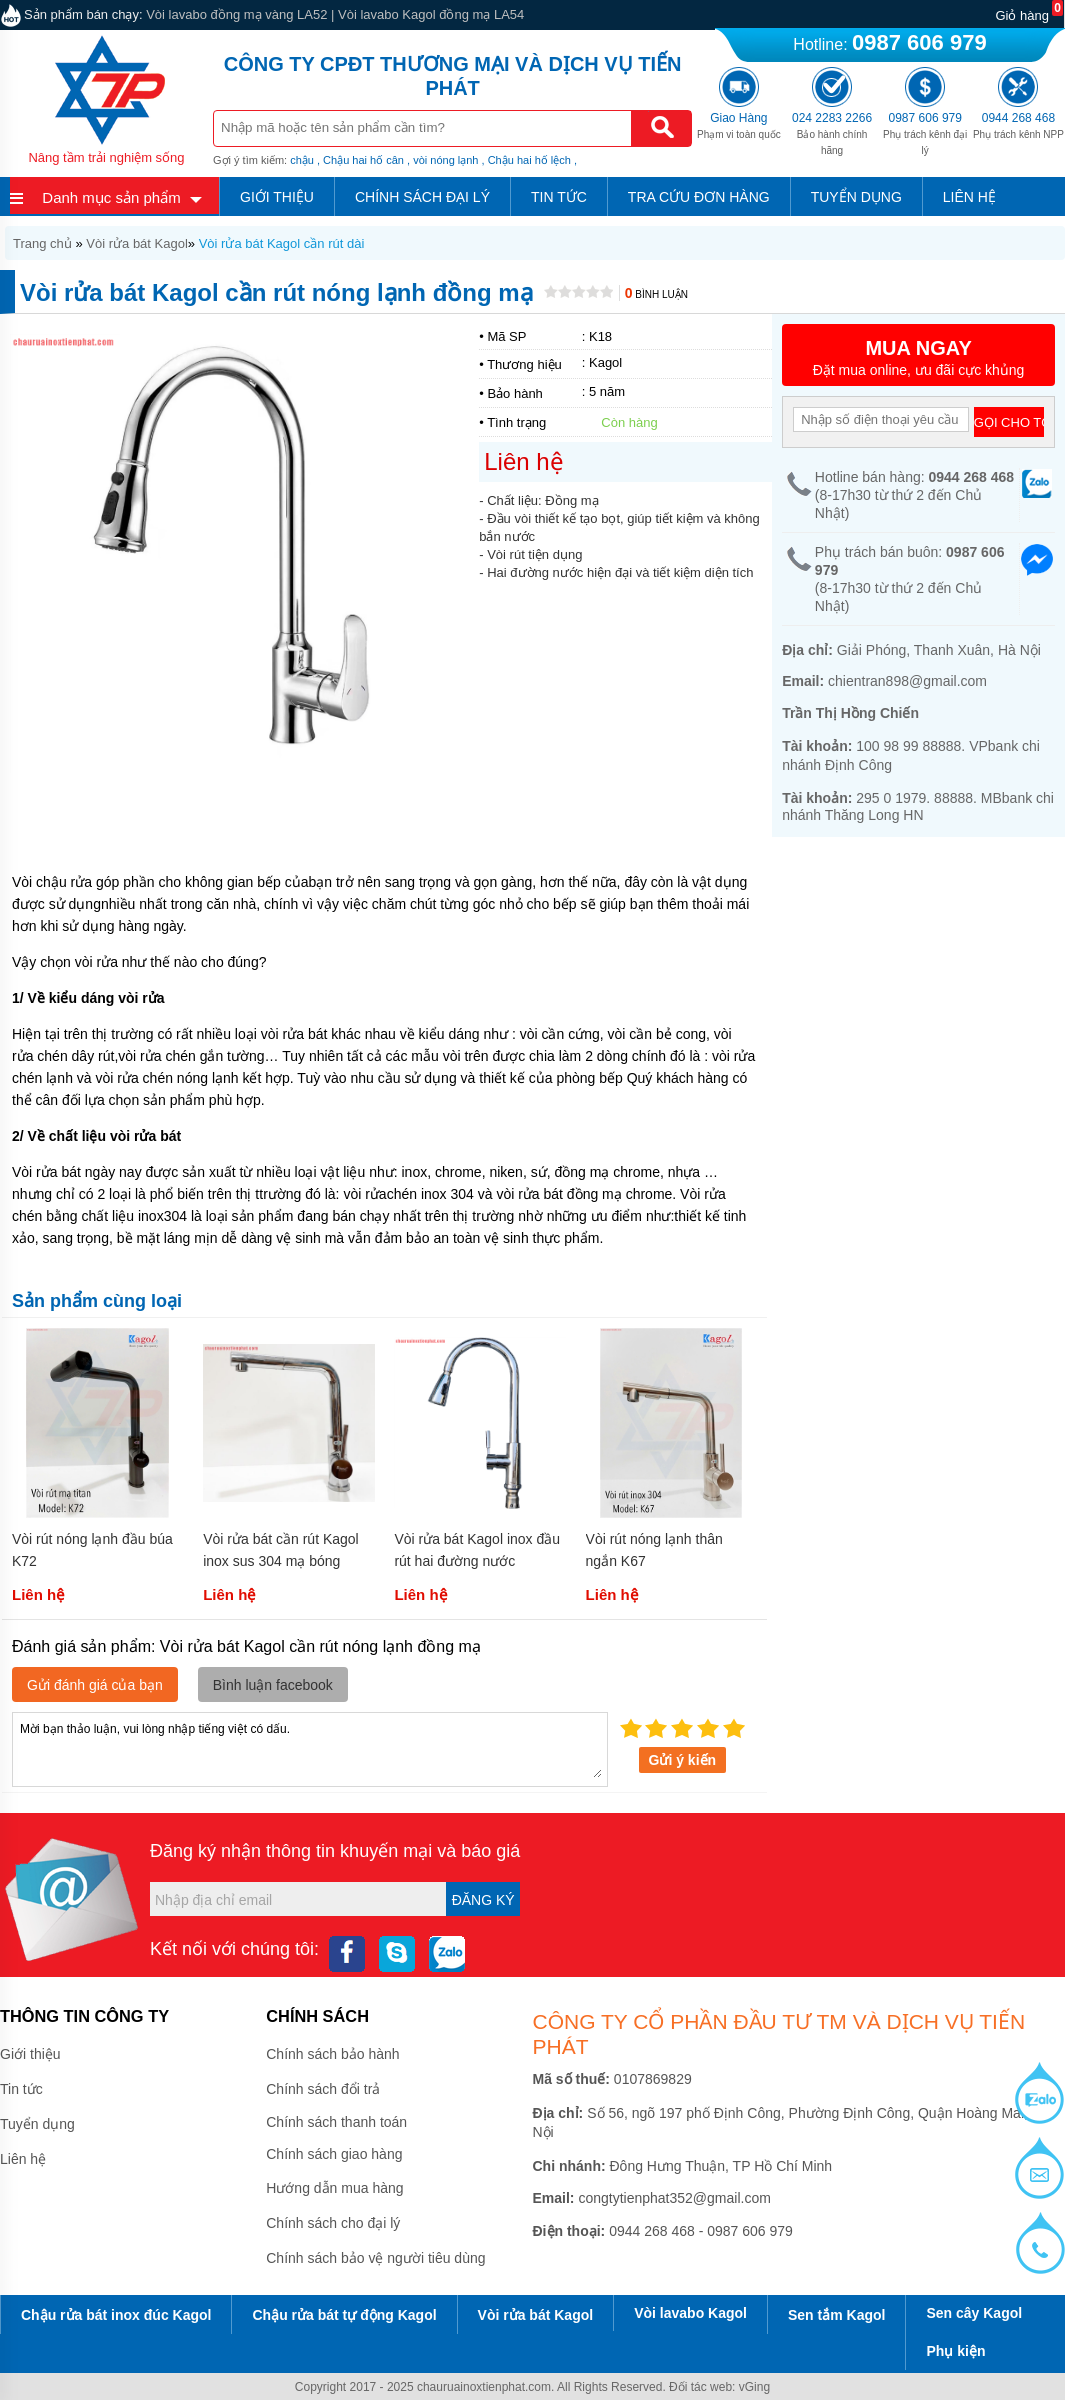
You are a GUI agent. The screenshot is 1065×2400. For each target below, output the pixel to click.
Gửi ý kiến (683, 1760)
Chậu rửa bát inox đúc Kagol (116, 2315)
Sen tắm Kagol (836, 2315)
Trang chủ (42, 243)
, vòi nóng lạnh (442, 160)
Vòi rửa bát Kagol (137, 243)
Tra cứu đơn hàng (699, 197)
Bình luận (656, 294)
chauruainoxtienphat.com (484, 2387)
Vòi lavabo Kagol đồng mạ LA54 (431, 14)
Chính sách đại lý (422, 197)
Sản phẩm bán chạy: (83, 14)
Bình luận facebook (273, 1685)
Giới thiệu (277, 197)
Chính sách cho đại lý (333, 2223)
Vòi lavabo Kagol (690, 2313)
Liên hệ (969, 197)
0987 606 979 (919, 42)
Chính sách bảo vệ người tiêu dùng (375, 2258)
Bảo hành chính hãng (832, 134)
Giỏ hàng (1022, 15)
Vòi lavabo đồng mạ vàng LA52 (236, 14)
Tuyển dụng (856, 197)
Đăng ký (483, 1900)
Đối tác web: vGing (719, 2387)
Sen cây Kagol (974, 2313)
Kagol (605, 362)
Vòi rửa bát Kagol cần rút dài (282, 243)
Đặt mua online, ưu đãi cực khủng (918, 357)
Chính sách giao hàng (334, 2154)
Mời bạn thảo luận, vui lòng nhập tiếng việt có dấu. (310, 1748)
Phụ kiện (955, 2351)
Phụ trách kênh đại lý (925, 134)
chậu (302, 160)
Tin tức (559, 197)
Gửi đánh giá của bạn (95, 1685)
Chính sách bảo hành (332, 2054)
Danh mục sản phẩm (111, 197)
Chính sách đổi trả (323, 2089)
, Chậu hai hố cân (360, 160)
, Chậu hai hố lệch (526, 160)
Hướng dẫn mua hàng (334, 2188)
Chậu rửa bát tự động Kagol (344, 2315)
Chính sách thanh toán (336, 2122)
